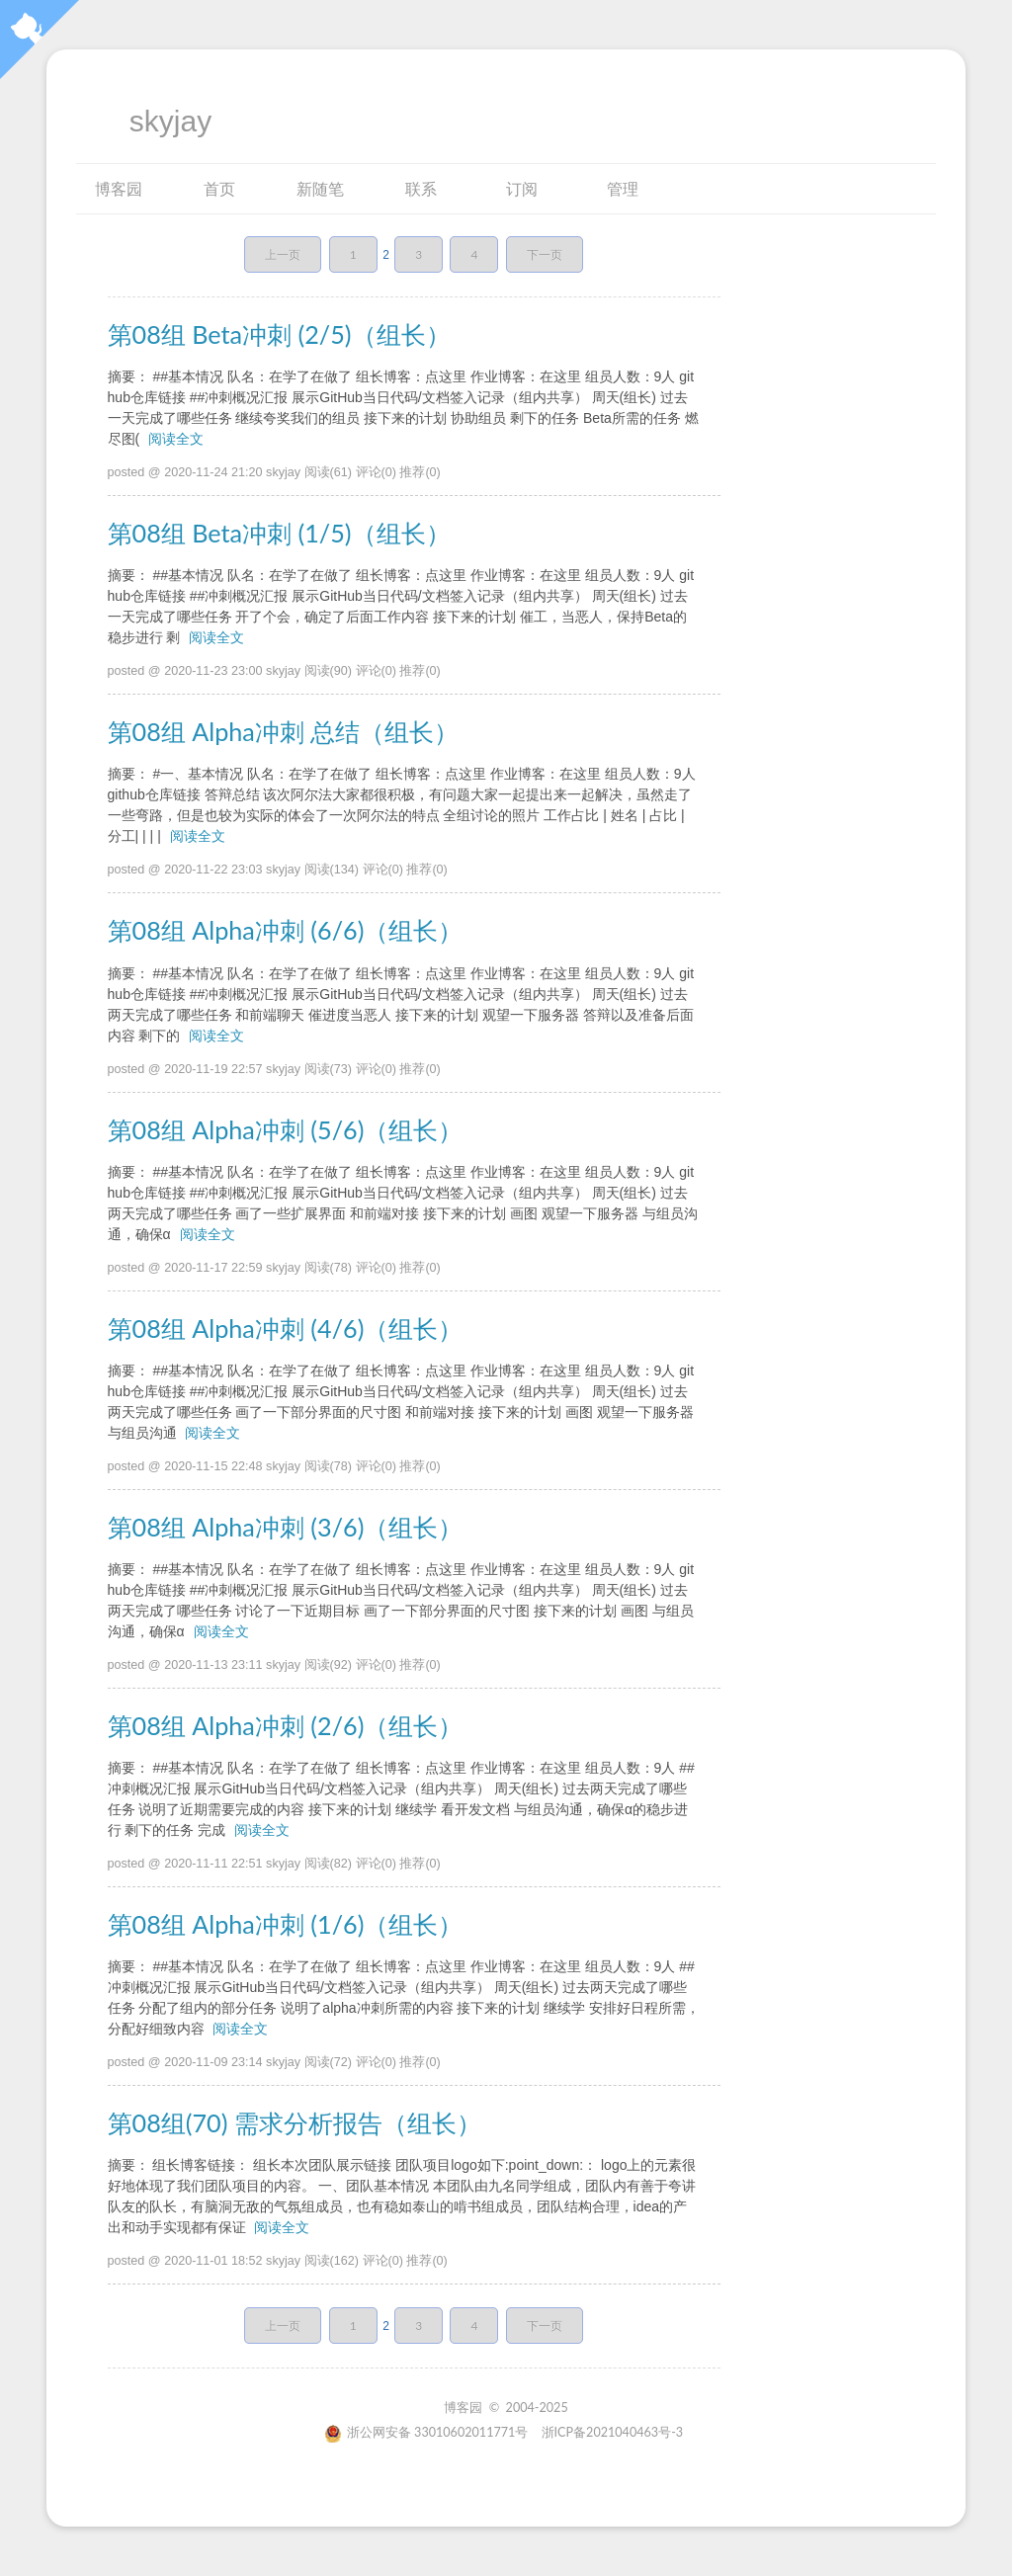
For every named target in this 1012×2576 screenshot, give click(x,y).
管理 (622, 188)
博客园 (118, 188)
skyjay (170, 121)
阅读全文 (176, 439)
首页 (219, 188)
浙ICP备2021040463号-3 (613, 2432)
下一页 (544, 254)
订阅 (522, 188)
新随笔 (320, 188)
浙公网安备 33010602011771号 (426, 2432)
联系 (421, 188)
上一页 (282, 254)
